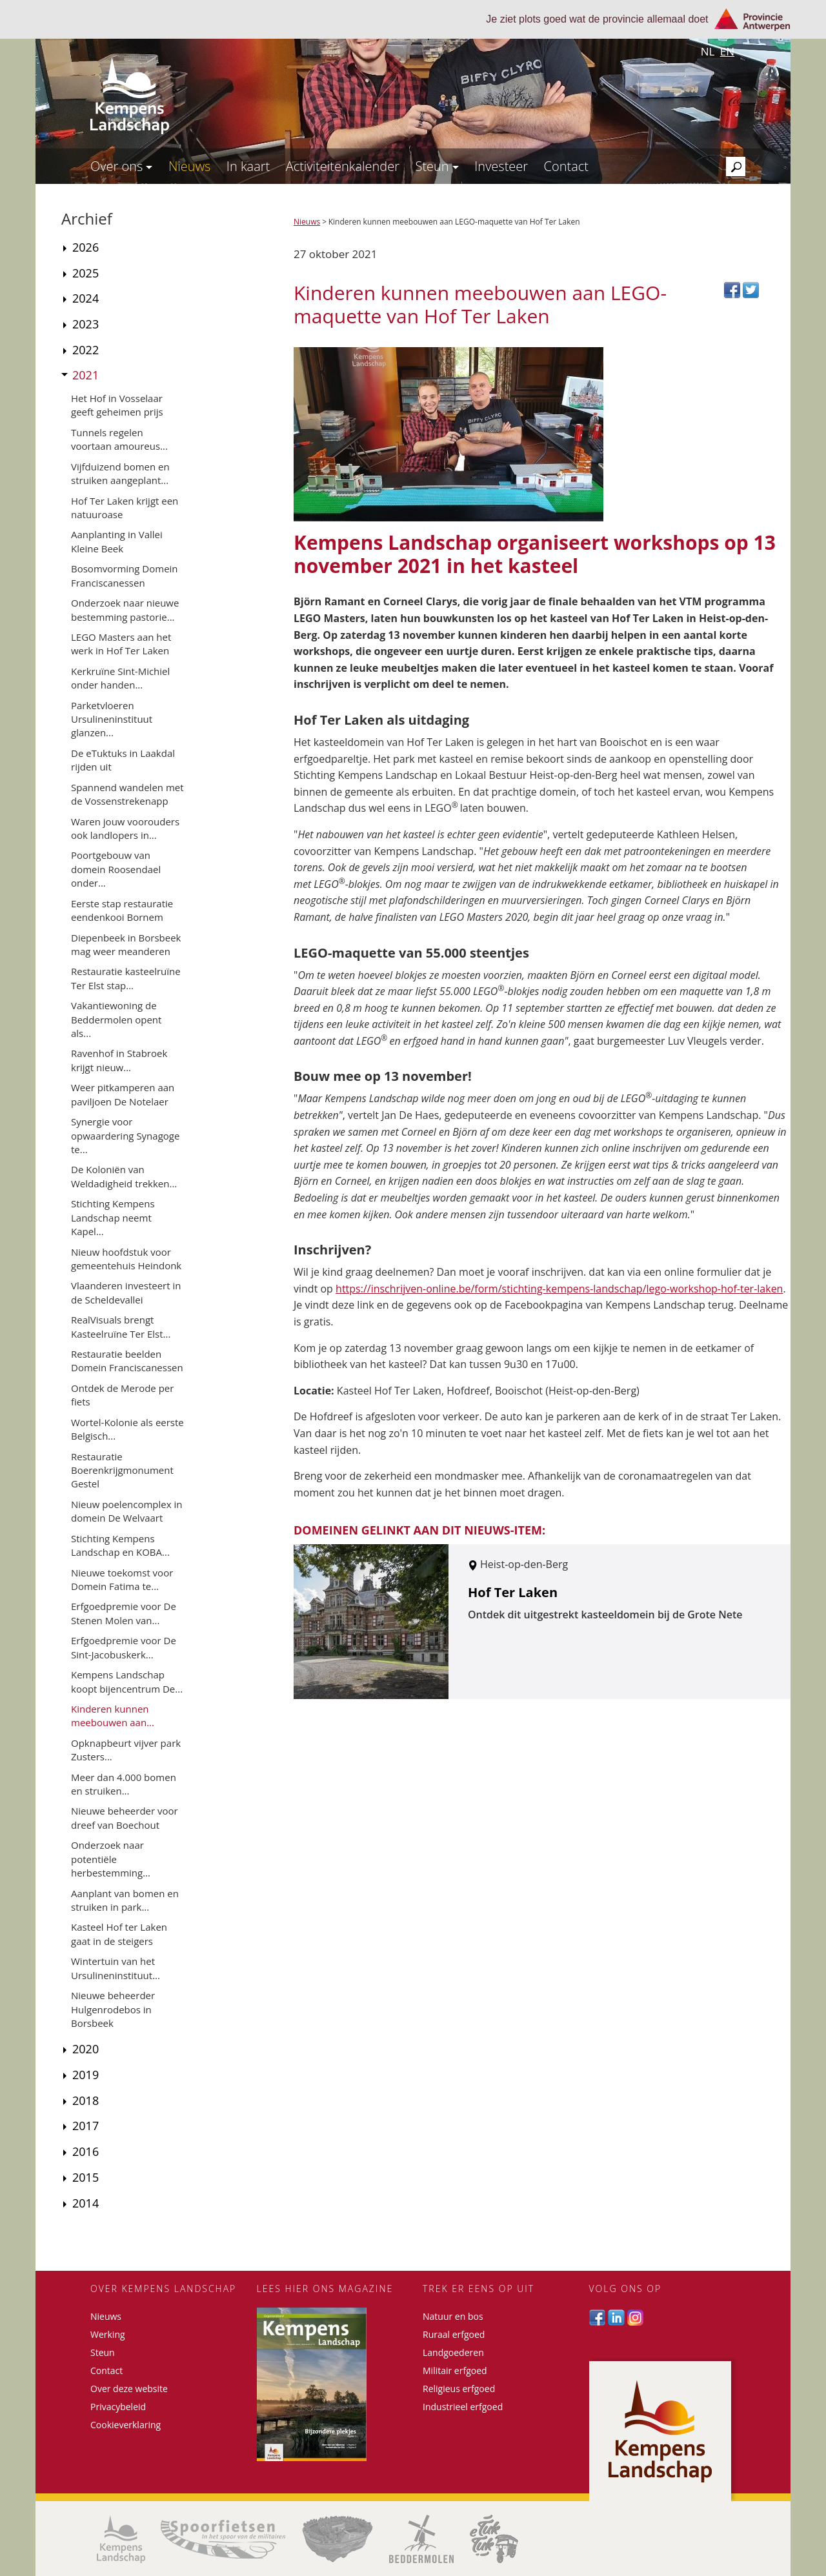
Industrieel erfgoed (463, 2406)
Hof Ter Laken (513, 1592)
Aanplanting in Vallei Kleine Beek (117, 541)
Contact (566, 166)
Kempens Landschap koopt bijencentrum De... (127, 1681)
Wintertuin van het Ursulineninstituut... (115, 1968)
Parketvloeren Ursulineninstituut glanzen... (111, 719)
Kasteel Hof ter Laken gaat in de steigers (119, 1933)
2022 (85, 349)
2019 (85, 2074)
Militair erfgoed (455, 2370)
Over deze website (129, 2388)
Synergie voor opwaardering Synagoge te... (125, 1135)
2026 (85, 247)
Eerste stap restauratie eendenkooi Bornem (122, 910)
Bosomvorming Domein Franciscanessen (124, 575)
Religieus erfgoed (459, 2388)
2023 (85, 324)
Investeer (501, 166)
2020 (85, 2049)
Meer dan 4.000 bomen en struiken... (123, 1784)
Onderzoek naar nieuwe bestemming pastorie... (125, 609)
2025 (85, 273)
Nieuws (189, 166)
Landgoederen (453, 2352)
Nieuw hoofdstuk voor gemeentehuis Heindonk (126, 1258)
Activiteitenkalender (342, 166)
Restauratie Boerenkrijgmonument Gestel (122, 1470)
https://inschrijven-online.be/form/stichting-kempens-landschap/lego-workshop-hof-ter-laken (559, 1289)
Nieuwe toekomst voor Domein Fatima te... (122, 1579)
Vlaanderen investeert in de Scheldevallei (126, 1292)
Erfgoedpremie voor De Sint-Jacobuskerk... (123, 1647)
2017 (85, 2125)
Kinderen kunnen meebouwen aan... (112, 1715)
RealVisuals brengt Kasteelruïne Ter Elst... (120, 1326)
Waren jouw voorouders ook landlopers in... (125, 828)
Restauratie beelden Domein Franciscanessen (127, 1360)
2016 (85, 2151)
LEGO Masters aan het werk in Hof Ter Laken (121, 643)
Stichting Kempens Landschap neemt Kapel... (113, 1217)
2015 (85, 2177)
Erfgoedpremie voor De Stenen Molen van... (123, 1613)
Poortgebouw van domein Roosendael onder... (116, 869)
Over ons (121, 166)
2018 (85, 2100)
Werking (107, 2334)
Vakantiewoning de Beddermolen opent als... (116, 1019)
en (727, 51)
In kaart (248, 166)
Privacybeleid (118, 2406)
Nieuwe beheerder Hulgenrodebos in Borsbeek (113, 2009)
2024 (85, 298)
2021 (85, 375)
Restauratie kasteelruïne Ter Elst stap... (126, 978)
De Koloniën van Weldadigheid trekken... (124, 1176)
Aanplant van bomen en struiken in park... (125, 1900)
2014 (85, 2203)
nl (708, 51)
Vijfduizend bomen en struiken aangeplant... (120, 473)
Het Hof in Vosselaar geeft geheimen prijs (117, 405)
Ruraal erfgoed (454, 2334)
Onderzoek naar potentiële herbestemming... (110, 1858)
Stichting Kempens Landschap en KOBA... (120, 1545)
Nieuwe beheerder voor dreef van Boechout (124, 1817)
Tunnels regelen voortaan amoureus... (119, 439)
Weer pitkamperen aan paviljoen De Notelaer (122, 1094)
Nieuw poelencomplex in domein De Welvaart (126, 1511)
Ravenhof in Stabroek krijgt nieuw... (119, 1060)
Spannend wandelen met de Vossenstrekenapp (127, 794)
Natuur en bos (453, 2316)
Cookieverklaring (125, 2425)
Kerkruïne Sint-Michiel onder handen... (120, 678)
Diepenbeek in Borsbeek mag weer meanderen (126, 944)
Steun (436, 166)
